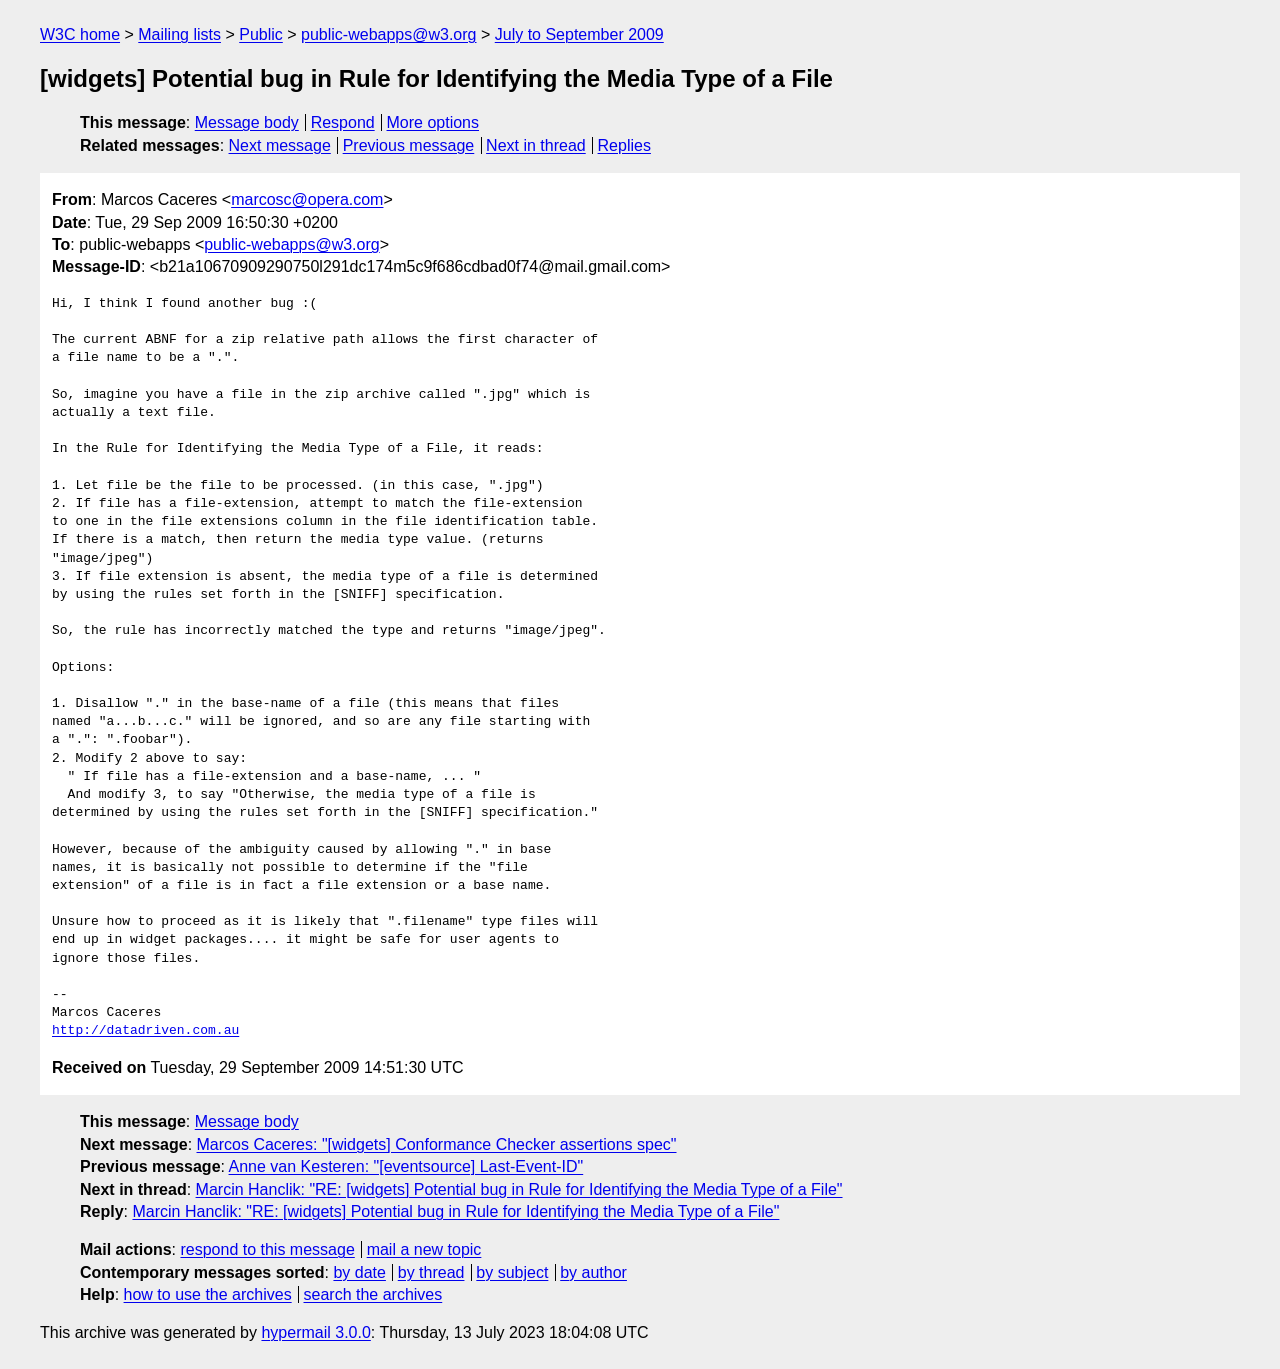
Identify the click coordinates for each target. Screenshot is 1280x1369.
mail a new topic (424, 1249)
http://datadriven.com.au (145, 1031)
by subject (512, 1272)
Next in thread (536, 145)
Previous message (409, 145)
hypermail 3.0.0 (315, 1332)
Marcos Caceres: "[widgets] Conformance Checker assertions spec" (437, 1144)
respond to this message (267, 1249)
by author (593, 1272)
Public (261, 34)
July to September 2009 (579, 34)
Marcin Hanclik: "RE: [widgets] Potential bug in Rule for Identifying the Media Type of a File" (519, 1189)
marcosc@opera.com (307, 199)
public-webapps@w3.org (388, 34)
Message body (247, 122)
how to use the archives (208, 1294)
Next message (280, 145)
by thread (431, 1272)
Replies (624, 145)
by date (359, 1272)
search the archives (373, 1294)
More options (433, 122)
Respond (343, 122)
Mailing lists (179, 34)
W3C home (80, 34)
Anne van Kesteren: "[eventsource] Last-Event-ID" (406, 1166)
